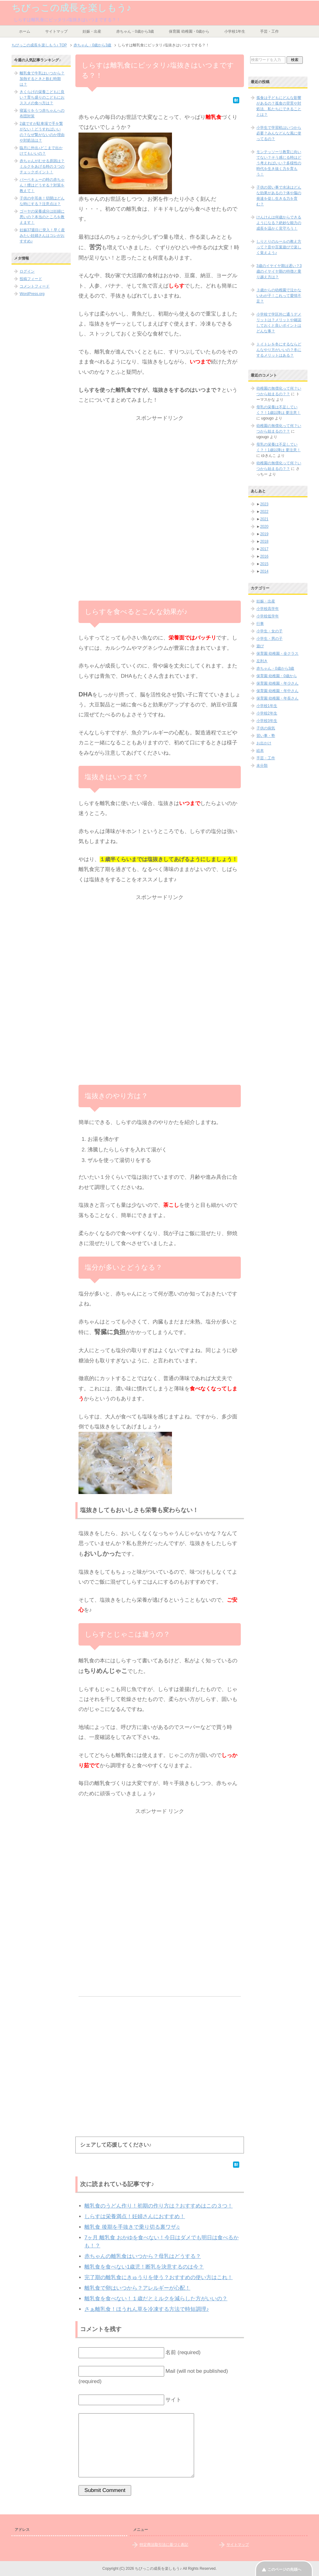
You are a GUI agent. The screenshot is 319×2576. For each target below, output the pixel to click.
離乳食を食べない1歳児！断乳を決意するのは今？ (144, 2267)
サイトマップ (56, 31)
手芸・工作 (269, 31)
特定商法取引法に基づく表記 (164, 2544)
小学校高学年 (267, 609)
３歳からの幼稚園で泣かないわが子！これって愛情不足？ (278, 295)
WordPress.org (32, 294)
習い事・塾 (265, 735)
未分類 (262, 765)
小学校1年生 (234, 31)
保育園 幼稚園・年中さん (277, 691)
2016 (264, 556)
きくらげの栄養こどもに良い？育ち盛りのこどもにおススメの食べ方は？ (42, 97)
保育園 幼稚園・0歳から (189, 31)
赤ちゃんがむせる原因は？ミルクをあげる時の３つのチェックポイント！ (42, 166)
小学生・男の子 (269, 638)
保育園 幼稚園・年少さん (277, 683)
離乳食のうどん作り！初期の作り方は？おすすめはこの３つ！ (158, 2206)
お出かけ (263, 743)
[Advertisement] (160, 466)
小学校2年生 (266, 713)
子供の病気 (265, 728)
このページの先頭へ (284, 2569)
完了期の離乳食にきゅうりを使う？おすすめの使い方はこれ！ (158, 2277)
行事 (260, 623)
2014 (264, 571)
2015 (264, 564)
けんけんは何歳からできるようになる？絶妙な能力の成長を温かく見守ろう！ (278, 223)
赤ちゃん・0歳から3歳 (135, 31)
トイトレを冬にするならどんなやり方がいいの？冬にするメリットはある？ (278, 350)
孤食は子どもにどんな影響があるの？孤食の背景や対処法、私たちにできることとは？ (278, 106)
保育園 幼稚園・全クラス (277, 653)
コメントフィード (35, 286)
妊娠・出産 (92, 31)
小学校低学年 (267, 616)
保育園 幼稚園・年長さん (277, 698)
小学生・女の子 (269, 631)
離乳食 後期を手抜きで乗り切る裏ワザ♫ (132, 2227)
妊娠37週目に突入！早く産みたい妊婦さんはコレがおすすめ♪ (42, 235)
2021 (264, 519)
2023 (264, 504)
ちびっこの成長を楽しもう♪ (71, 7)
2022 (264, 511)
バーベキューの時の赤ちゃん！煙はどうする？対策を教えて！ (42, 185)
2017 (264, 549)
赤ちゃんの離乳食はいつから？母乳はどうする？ (142, 2256)
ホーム (24, 31)
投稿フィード (31, 279)
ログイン (27, 271)
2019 (264, 534)
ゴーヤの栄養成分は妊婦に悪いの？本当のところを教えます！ (42, 217)
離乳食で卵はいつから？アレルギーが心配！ (137, 2288)
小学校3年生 (266, 721)
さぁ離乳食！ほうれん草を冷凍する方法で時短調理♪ (146, 2309)
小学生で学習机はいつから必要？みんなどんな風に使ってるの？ (278, 133)
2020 (264, 526)
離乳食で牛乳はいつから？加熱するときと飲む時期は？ (42, 79)
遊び (260, 646)
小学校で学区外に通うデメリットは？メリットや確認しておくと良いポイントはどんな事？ (278, 322)
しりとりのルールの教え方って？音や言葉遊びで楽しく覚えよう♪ (278, 247)
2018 (264, 541)
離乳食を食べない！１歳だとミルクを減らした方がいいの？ (155, 2299)
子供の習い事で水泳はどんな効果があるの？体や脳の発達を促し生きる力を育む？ (278, 195)
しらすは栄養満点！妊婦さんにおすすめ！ (134, 2216)
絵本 (260, 750)
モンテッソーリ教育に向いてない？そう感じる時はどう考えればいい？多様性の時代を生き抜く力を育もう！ (278, 163)
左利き (262, 661)
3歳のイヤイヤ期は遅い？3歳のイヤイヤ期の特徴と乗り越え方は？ (279, 271)
